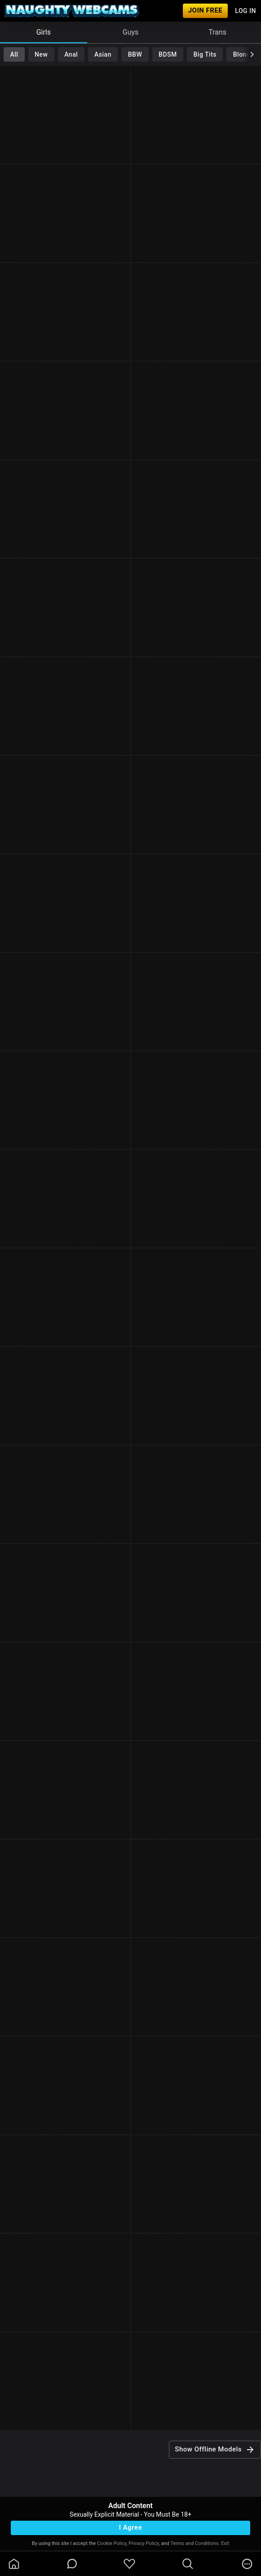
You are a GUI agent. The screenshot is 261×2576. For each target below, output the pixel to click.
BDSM (168, 54)
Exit (225, 2543)
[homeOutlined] (14, 2564)
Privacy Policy (143, 2543)
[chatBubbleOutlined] (72, 2563)
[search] (187, 2564)
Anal (71, 54)
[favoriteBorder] (129, 2564)
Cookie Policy (111, 2543)
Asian (102, 54)
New (41, 54)
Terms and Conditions (194, 2543)
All (14, 54)
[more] (247, 2564)
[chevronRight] (252, 54)
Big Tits (205, 54)
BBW (135, 54)
